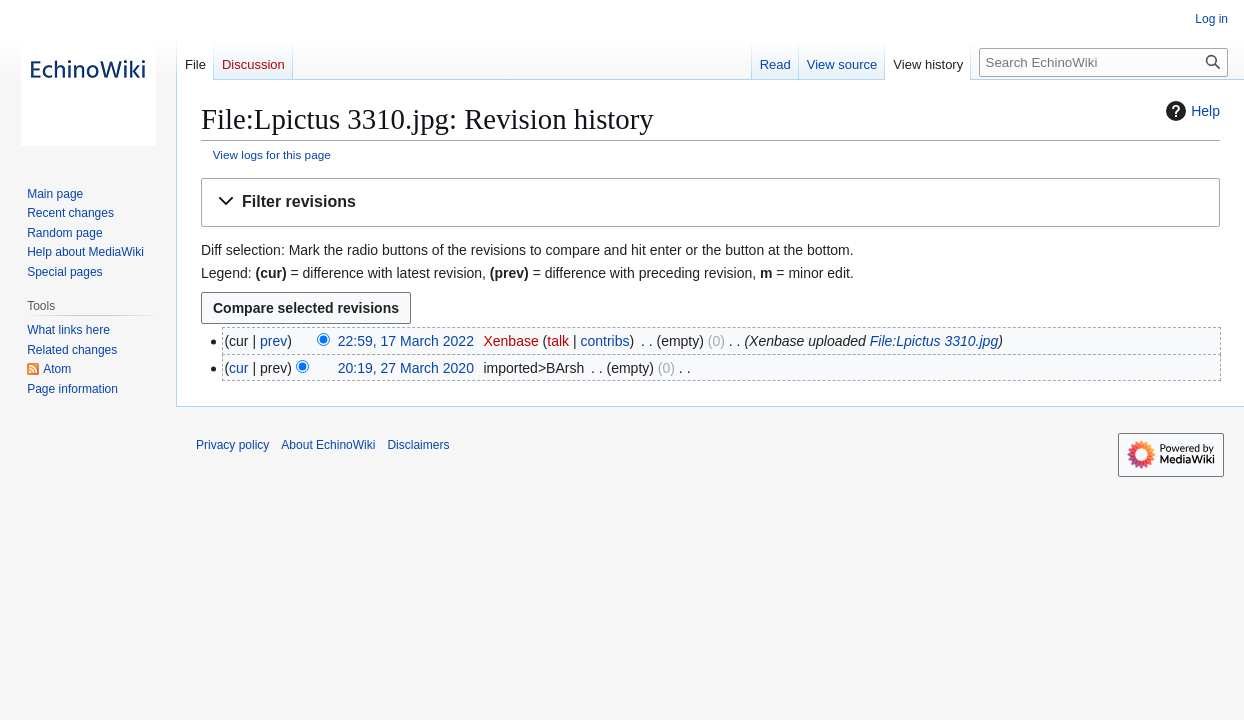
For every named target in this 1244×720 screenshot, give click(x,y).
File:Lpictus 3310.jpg (934, 341)
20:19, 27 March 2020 (406, 368)
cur (238, 368)
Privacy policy (232, 445)
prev (273, 341)
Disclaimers (418, 445)
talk (558, 341)
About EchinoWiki (328, 445)
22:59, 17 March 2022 (406, 341)
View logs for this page (272, 154)
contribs (605, 341)
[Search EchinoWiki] (1103, 62)
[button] (710, 202)
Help (1190, 111)
